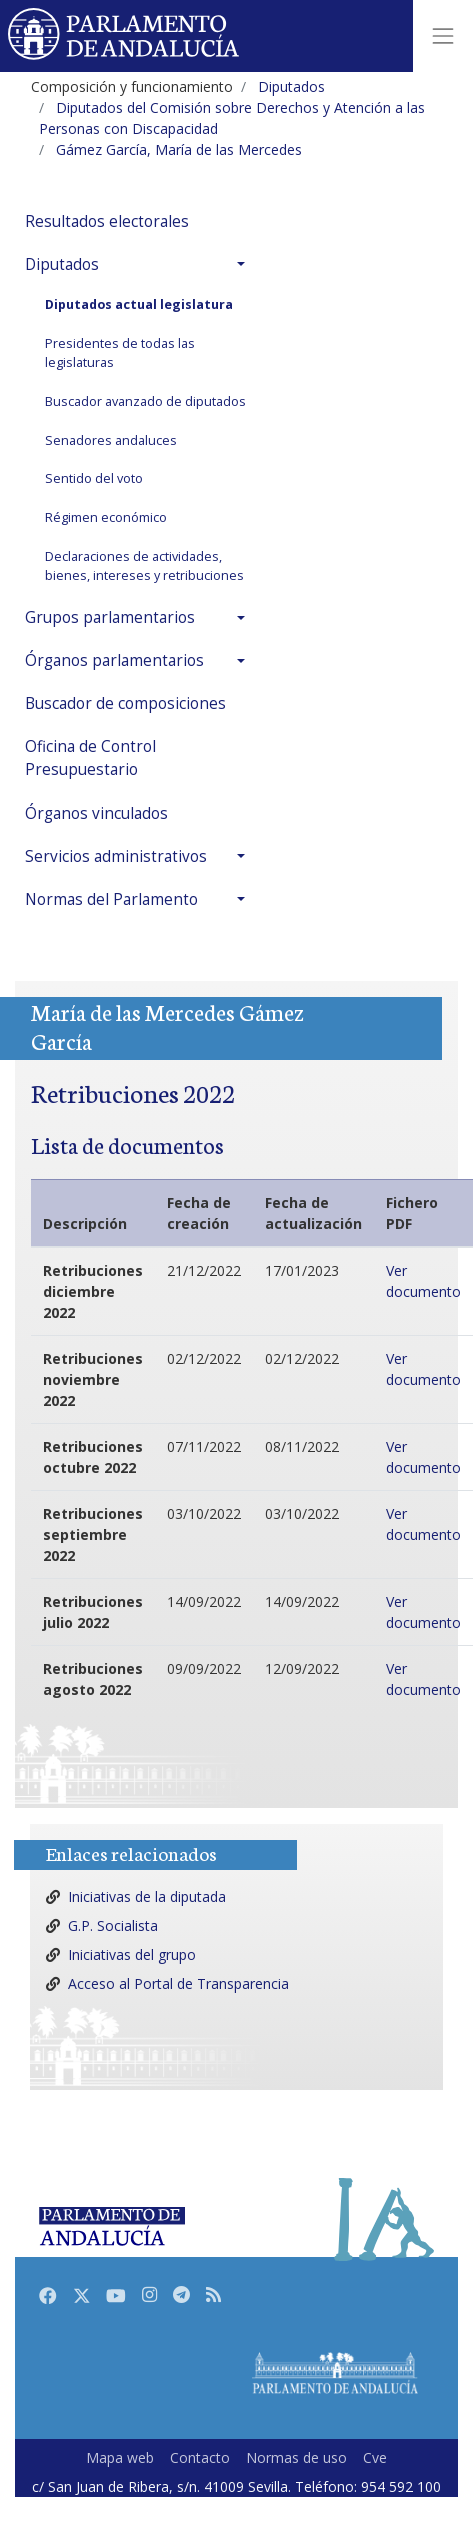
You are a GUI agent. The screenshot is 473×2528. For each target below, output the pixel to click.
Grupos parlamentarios (110, 617)
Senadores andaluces (111, 440)
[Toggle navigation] (443, 36)
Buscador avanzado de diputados (145, 401)
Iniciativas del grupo (132, 1954)
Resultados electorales (107, 221)
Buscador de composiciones (125, 703)
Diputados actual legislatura (139, 304)
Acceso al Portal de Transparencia (178, 1983)
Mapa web (120, 2457)
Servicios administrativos (116, 856)
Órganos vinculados (96, 813)
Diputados (62, 264)
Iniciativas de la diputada (147, 1896)
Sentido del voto (94, 478)
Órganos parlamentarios (114, 660)
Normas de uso (296, 2457)
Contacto (200, 2457)
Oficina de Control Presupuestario (90, 758)
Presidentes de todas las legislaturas (120, 353)
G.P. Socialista (113, 1925)
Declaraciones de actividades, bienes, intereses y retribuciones (144, 566)
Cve (375, 2457)
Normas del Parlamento (111, 899)
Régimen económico (106, 517)
